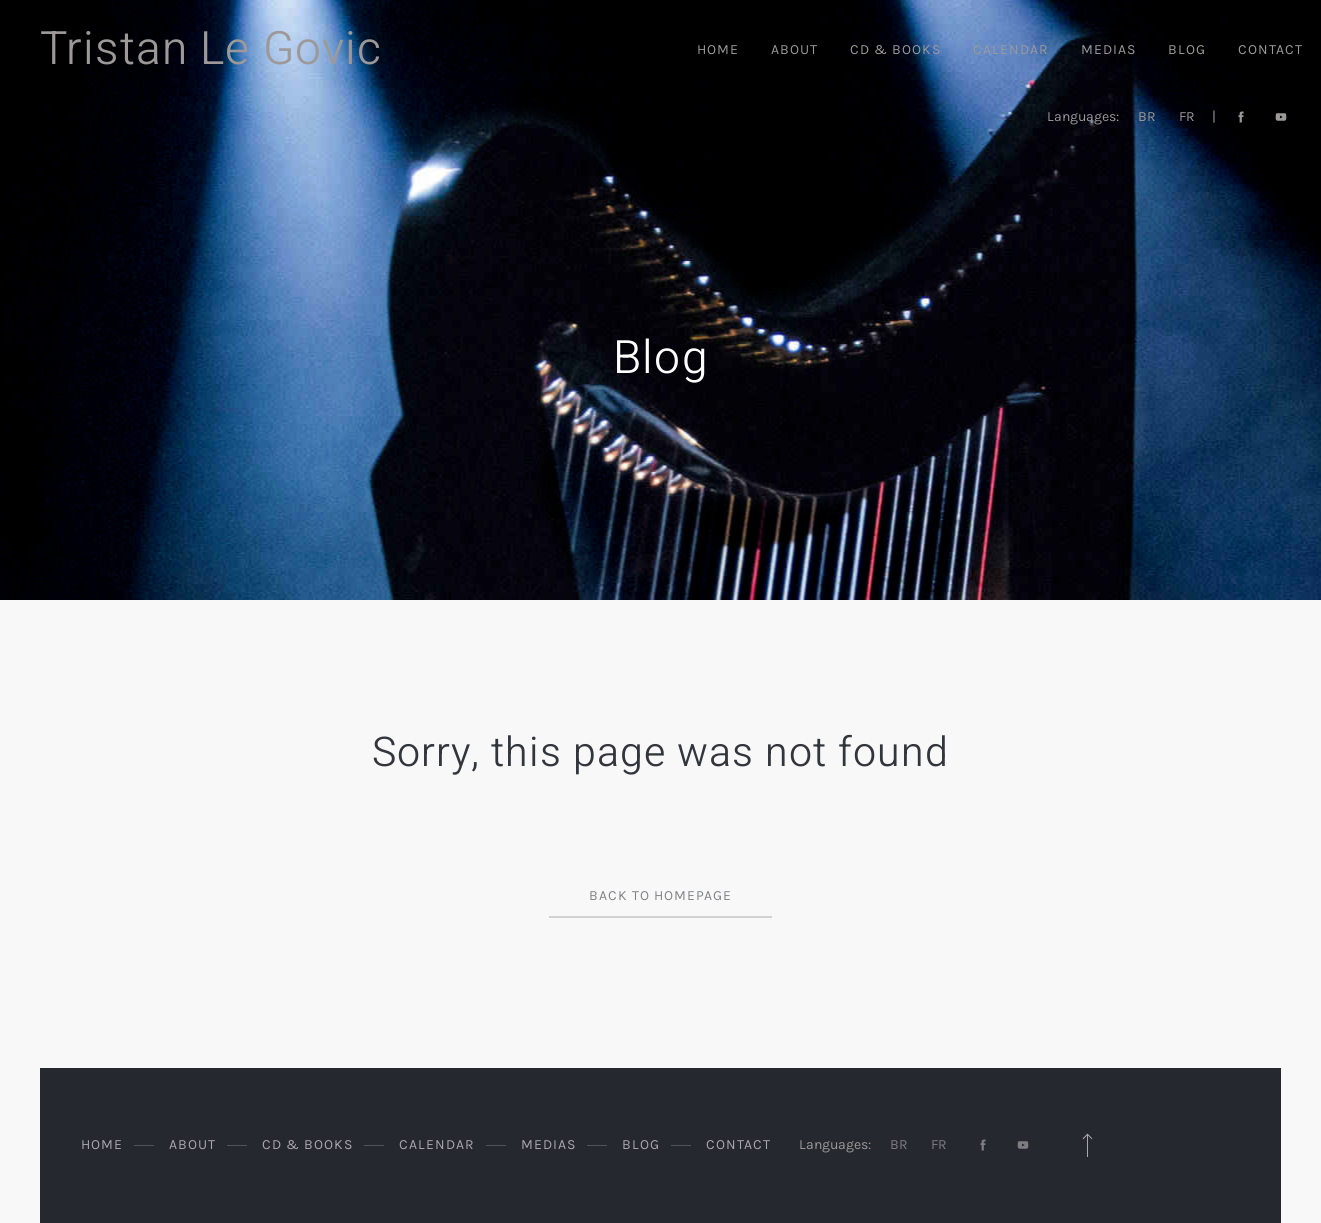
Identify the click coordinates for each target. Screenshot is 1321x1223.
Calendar (1011, 49)
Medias (1108, 49)
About (794, 49)
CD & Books (895, 49)
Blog (1187, 49)
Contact (1270, 49)
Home (718, 49)
